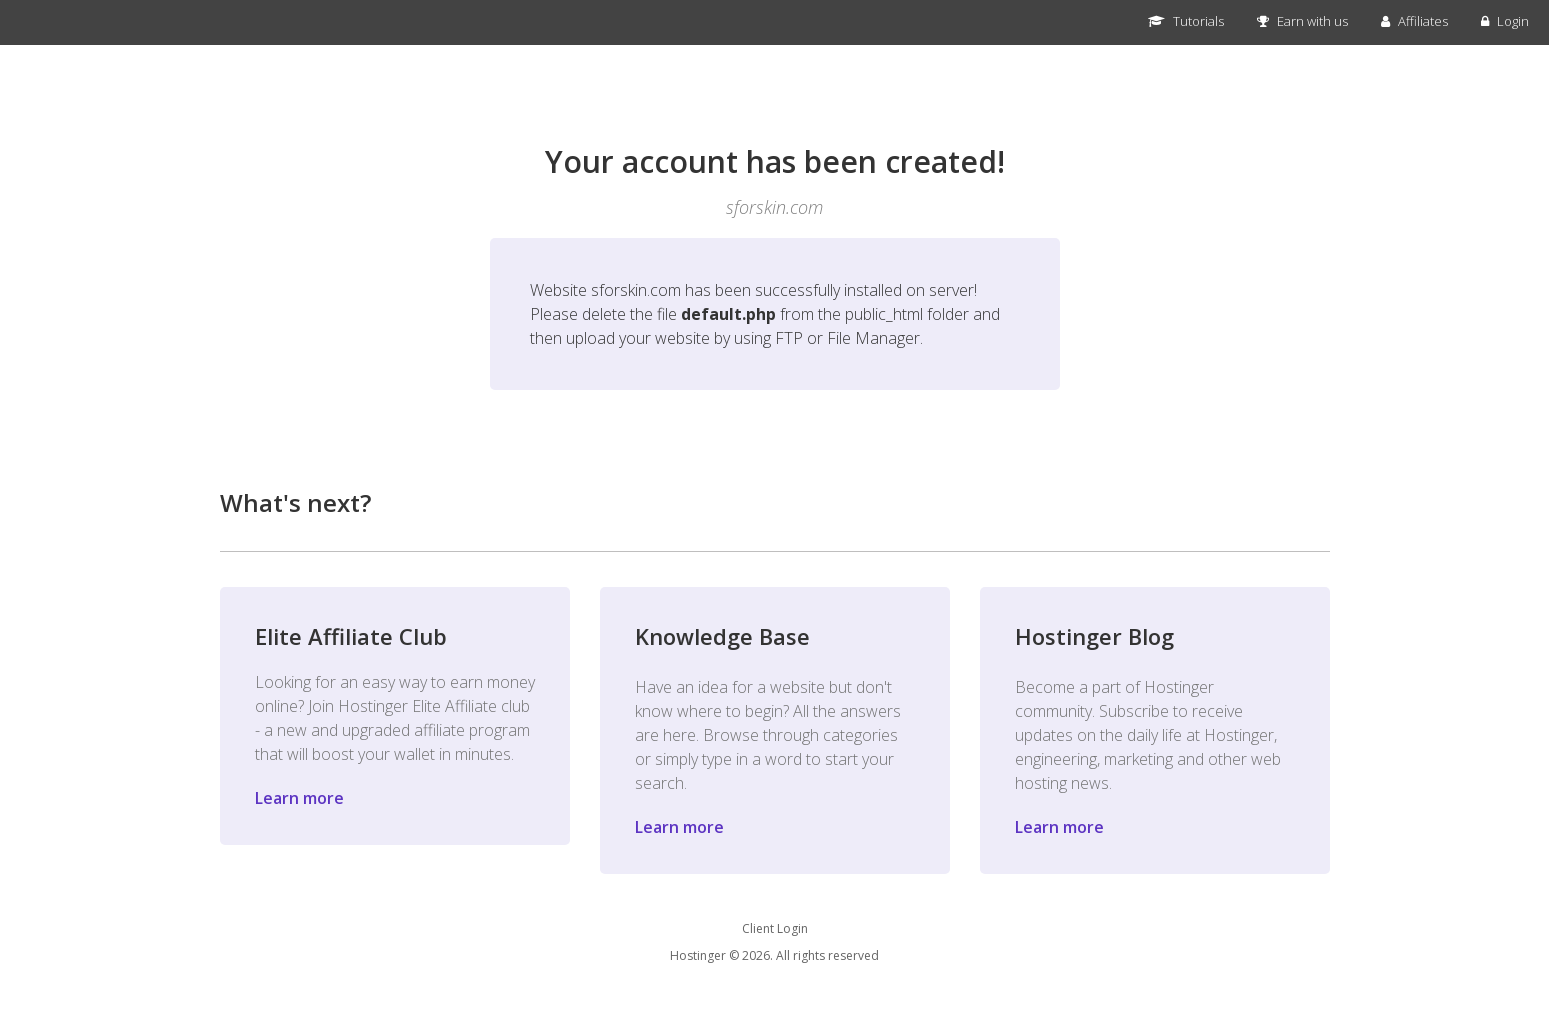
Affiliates (1414, 21)
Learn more (299, 798)
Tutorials (1186, 21)
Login (1505, 21)
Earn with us (1302, 21)
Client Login (775, 928)
